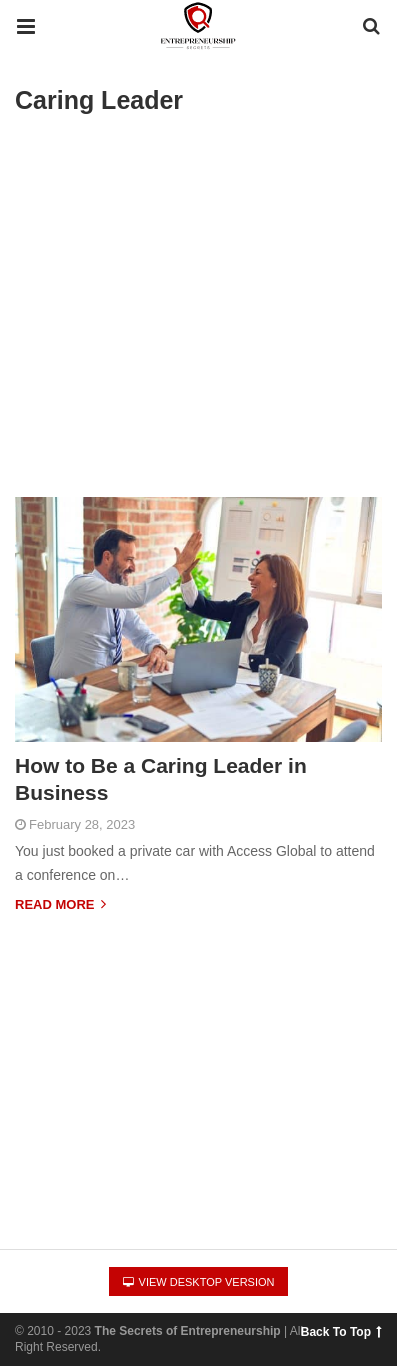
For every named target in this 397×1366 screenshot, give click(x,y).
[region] (198, 1063)
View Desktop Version (199, 1282)
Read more (60, 905)
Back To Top (341, 1332)
